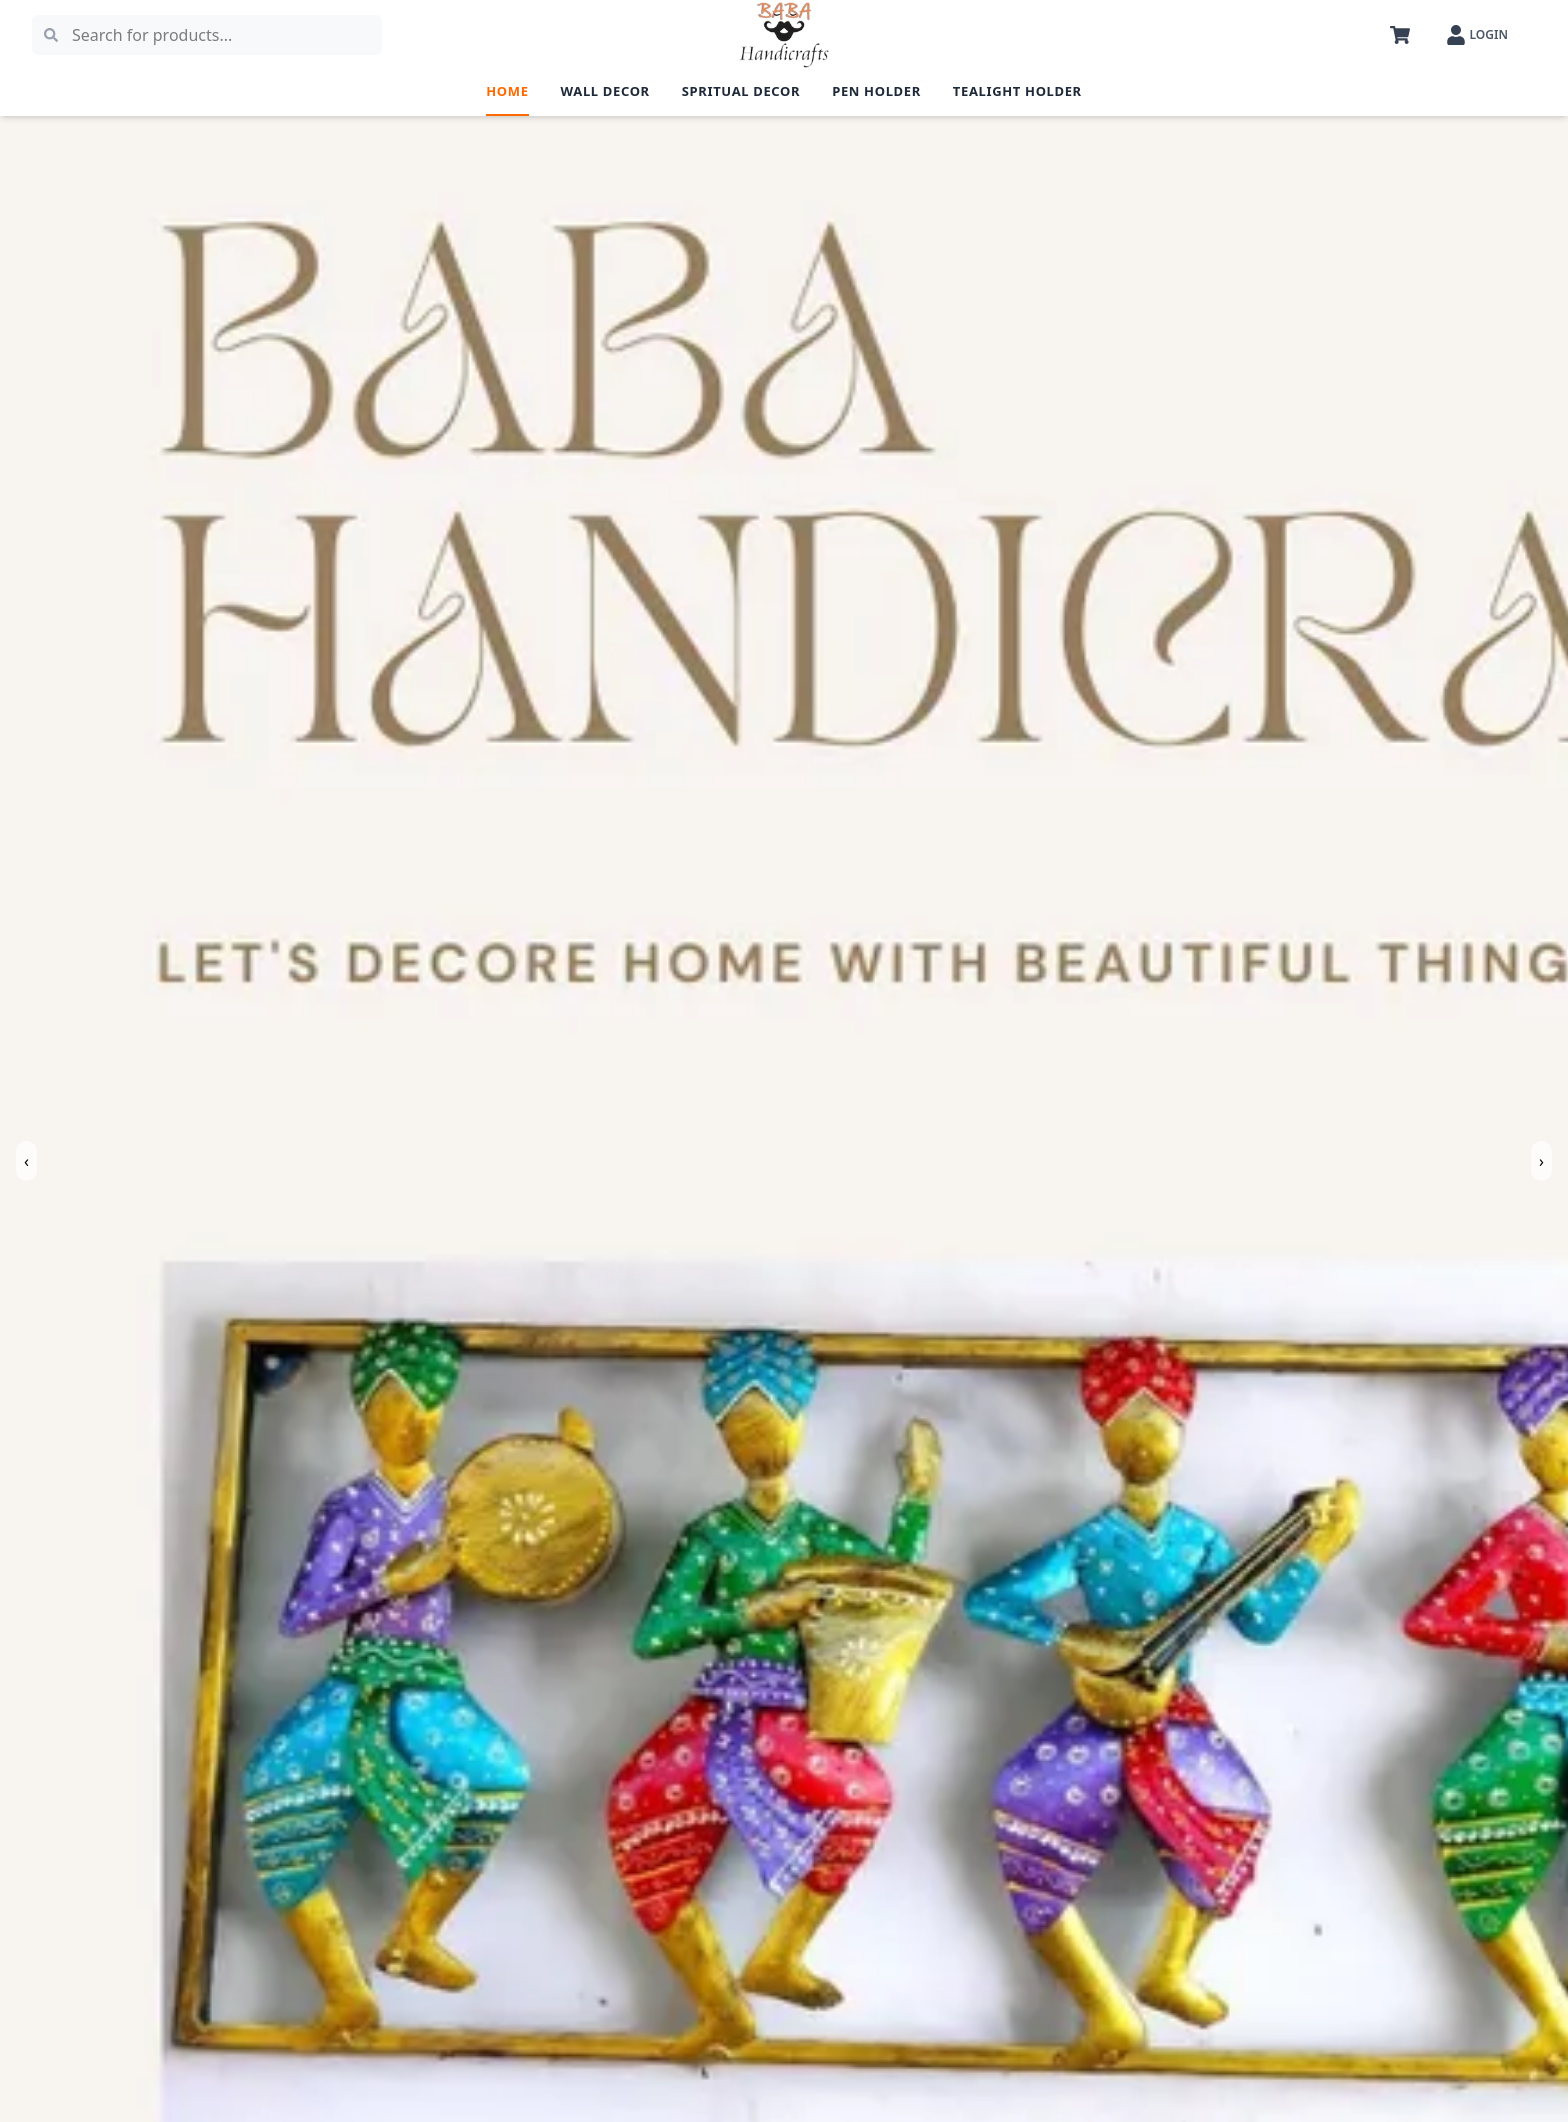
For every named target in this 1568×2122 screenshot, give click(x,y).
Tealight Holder (1017, 91)
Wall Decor (605, 91)
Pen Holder (876, 91)
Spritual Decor (741, 91)
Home (507, 91)
